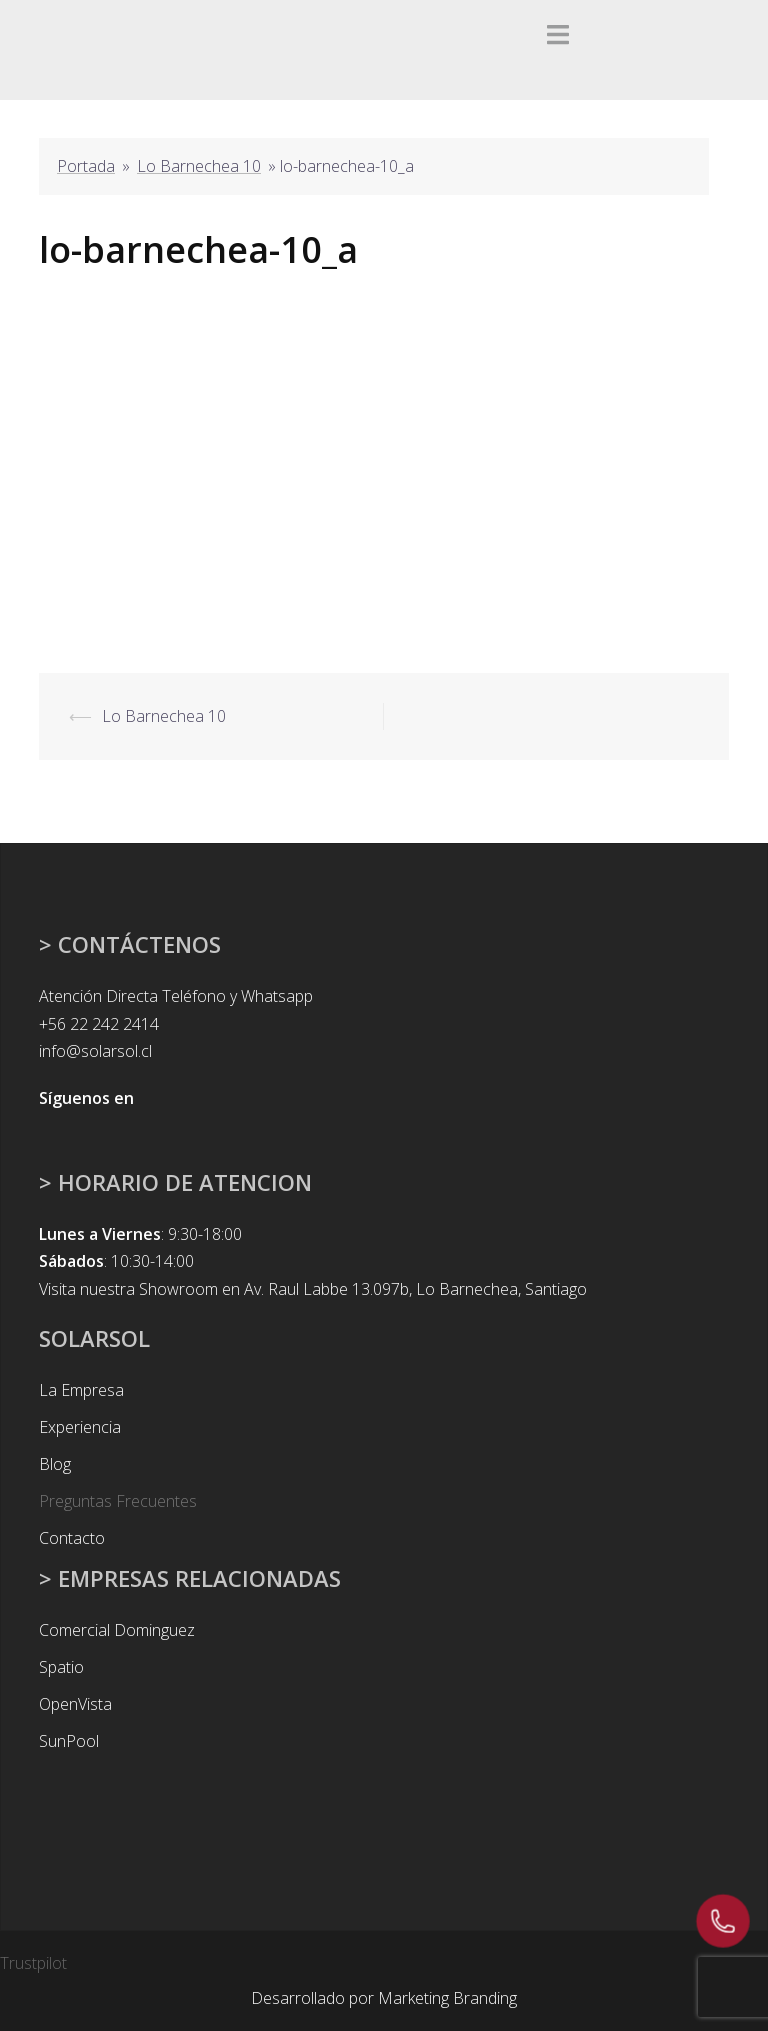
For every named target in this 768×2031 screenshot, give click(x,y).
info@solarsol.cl (95, 1051)
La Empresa (81, 1390)
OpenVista (75, 1704)
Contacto (72, 1538)
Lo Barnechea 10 (199, 166)
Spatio (61, 1667)
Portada (86, 166)
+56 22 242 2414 (99, 1024)
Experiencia (80, 1427)
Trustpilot (33, 1963)
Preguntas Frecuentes (118, 1501)
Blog (55, 1464)
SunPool (69, 1741)
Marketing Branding (447, 1998)
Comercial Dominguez (117, 1630)
